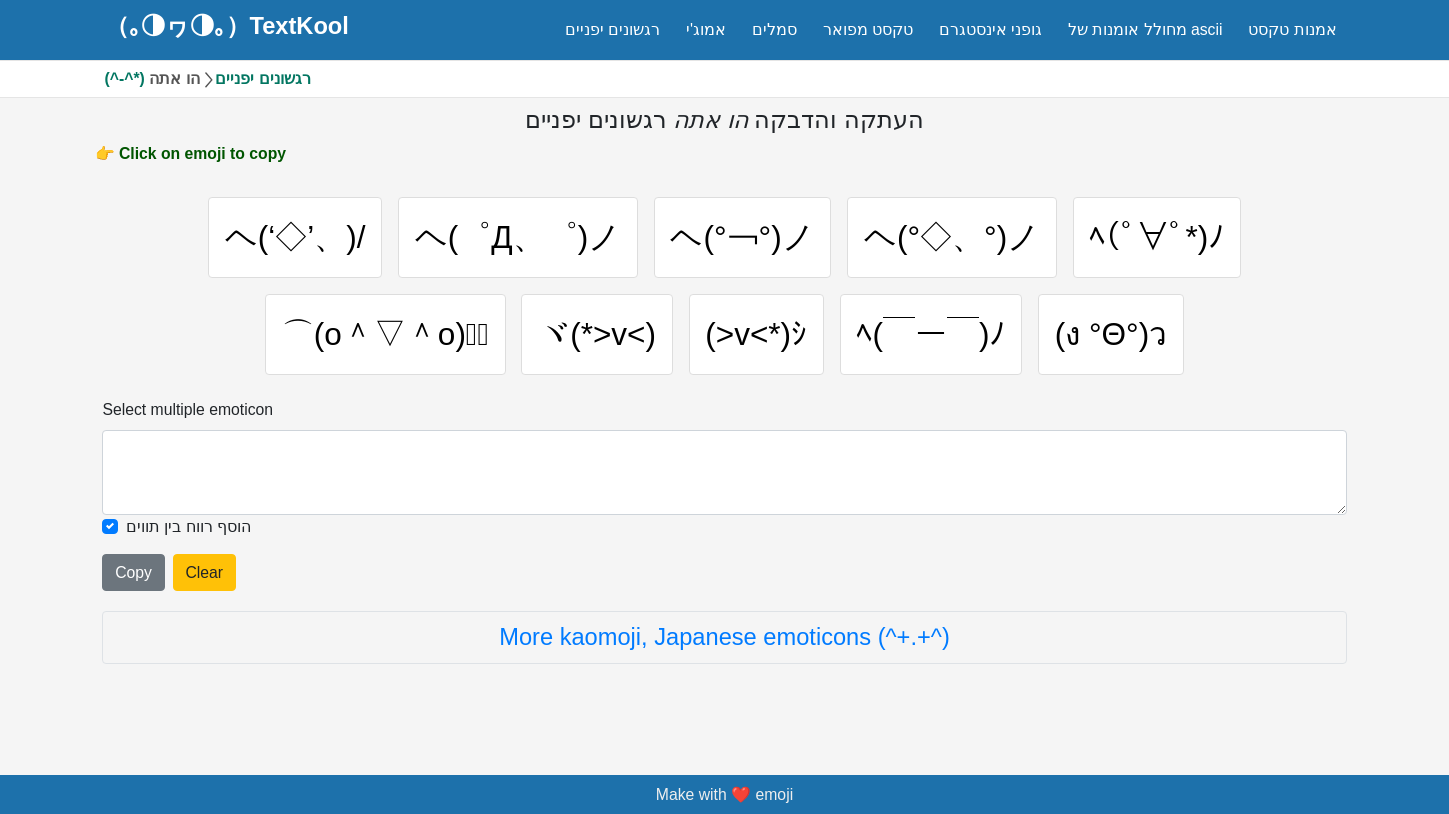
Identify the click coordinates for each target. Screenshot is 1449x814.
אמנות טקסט (1292, 29)
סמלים (774, 29)
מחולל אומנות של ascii (1145, 29)
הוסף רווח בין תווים (188, 526)
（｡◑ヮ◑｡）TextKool (227, 27)
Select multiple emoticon (187, 409)
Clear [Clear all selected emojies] (204, 572)
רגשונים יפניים (612, 29)
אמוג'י (706, 29)
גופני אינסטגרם (990, 29)
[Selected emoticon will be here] (724, 472)
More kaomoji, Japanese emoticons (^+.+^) (724, 637)
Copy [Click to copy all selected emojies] (133, 572)
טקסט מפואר (868, 29)
